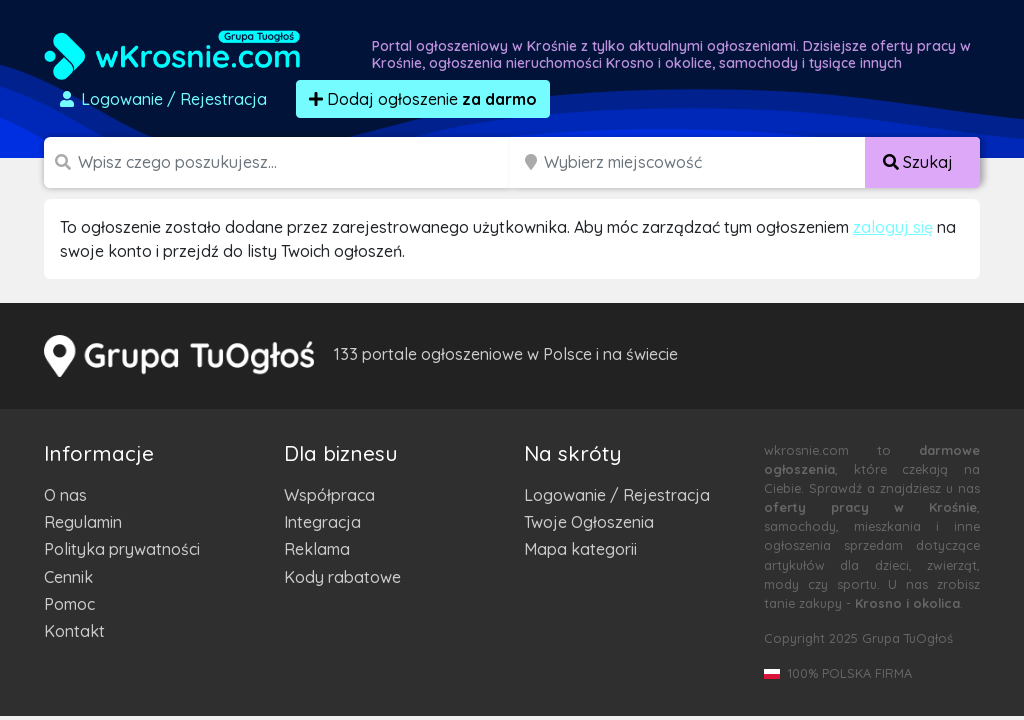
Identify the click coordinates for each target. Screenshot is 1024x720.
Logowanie (162, 99)
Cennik (68, 577)
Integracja (322, 522)
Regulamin (83, 522)
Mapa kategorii (580, 549)
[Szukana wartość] (296, 162)
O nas (65, 495)
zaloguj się (893, 227)
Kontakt (74, 631)
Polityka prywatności (122, 549)
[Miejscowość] (705, 162)
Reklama (317, 549)
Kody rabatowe (342, 577)
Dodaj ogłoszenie (423, 99)
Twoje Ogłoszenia (589, 522)
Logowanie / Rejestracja (617, 495)
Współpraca (329, 495)
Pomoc (69, 604)
